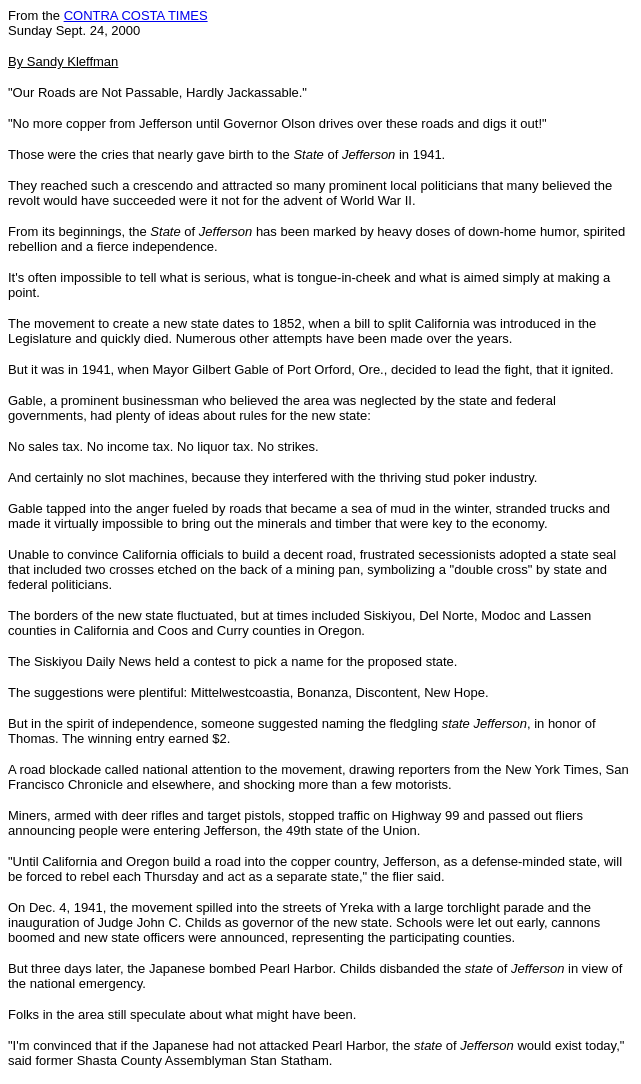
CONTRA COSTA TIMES (136, 15)
